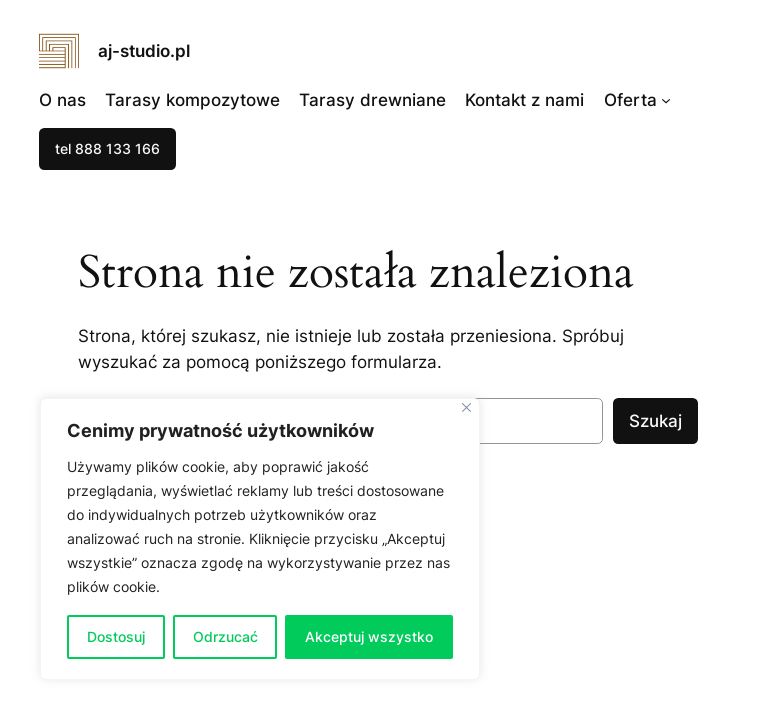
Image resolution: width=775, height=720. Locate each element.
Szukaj (655, 421)
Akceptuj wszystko (369, 636)
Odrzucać (225, 636)
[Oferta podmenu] (666, 99)
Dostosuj (116, 636)
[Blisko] (466, 407)
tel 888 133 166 (107, 148)
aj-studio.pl (144, 51)
